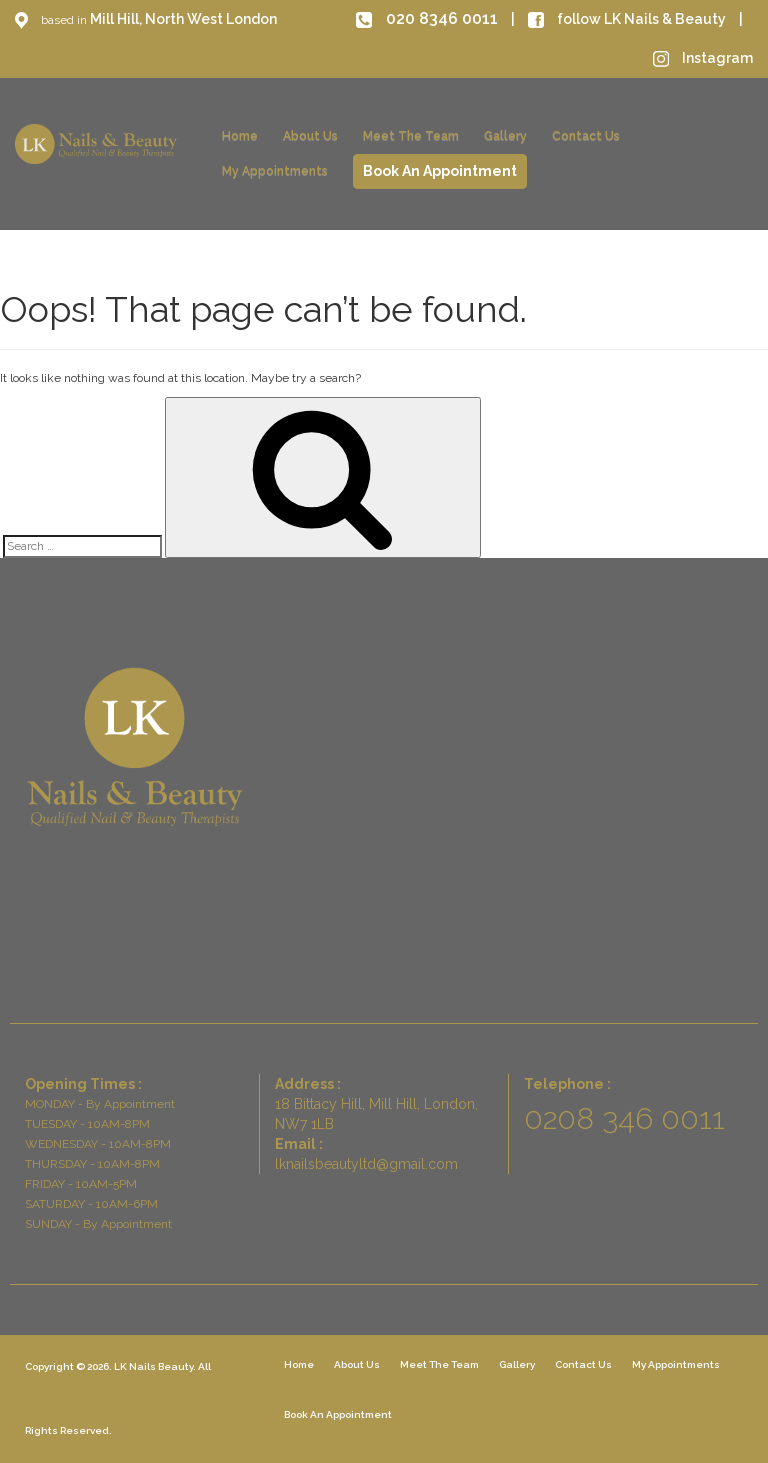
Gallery (505, 136)
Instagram (703, 58)
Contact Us (586, 136)
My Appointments (275, 171)
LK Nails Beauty (153, 1366)
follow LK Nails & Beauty (628, 19)
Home (240, 136)
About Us (310, 136)
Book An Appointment (440, 171)
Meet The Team (411, 136)
